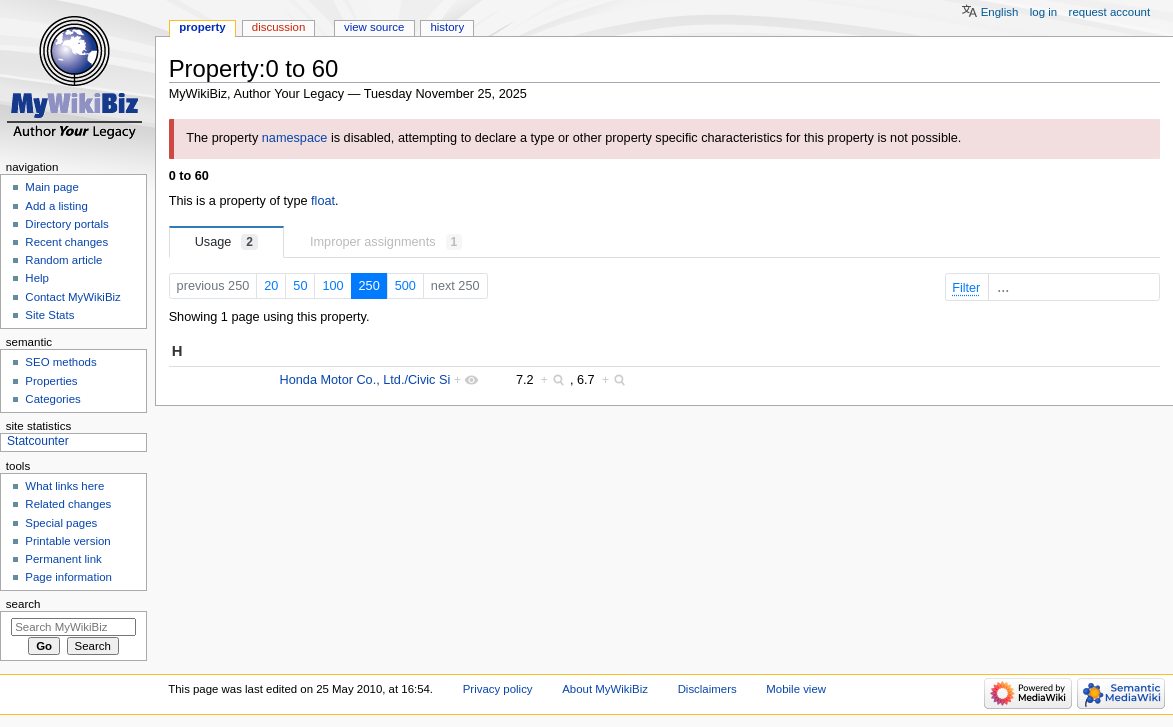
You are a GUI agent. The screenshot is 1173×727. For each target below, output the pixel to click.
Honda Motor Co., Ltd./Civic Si (365, 380)
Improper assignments (386, 242)
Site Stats (49, 315)
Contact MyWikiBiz (72, 297)
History (447, 27)
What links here (64, 486)
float (323, 201)
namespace (295, 138)
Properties (51, 381)
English (1000, 12)
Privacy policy (498, 689)
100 (332, 286)
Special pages (61, 523)
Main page (52, 187)
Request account (1110, 12)
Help (37, 278)
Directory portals (66, 224)
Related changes (68, 504)
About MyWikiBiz (605, 689)
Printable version (67, 541)
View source (374, 27)
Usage (226, 242)
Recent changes (66, 242)
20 (271, 286)
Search (23, 604)
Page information (68, 577)
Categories (52, 399)
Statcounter (38, 441)
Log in (1043, 12)
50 (300, 286)
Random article (63, 260)
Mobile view (796, 689)
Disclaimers (707, 689)
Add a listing (56, 206)
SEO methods (60, 362)
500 (405, 286)
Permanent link (63, 559)
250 (369, 286)
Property (202, 27)
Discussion (278, 27)
